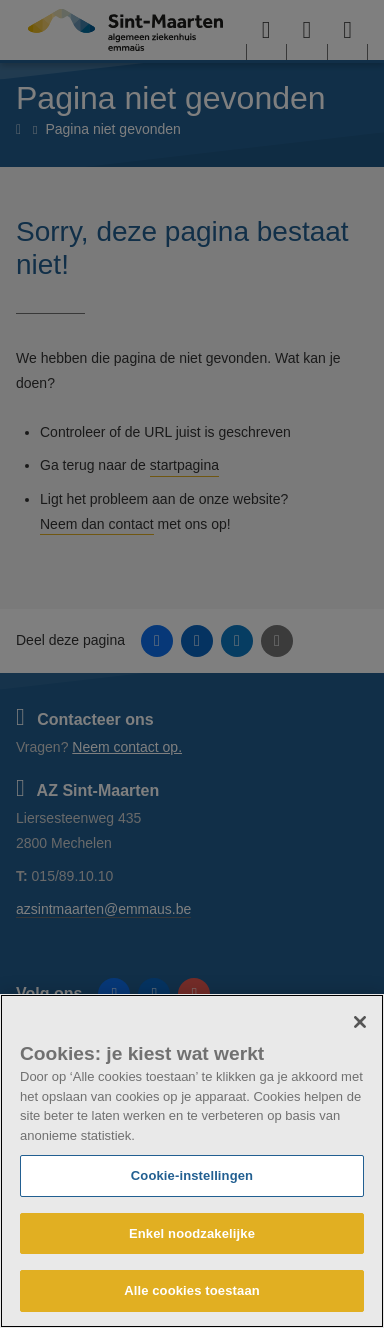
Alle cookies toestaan (192, 1290)
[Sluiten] (360, 1022)
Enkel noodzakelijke (192, 1233)
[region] (192, 1161)
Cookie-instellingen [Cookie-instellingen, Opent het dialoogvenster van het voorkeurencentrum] (192, 1175)
